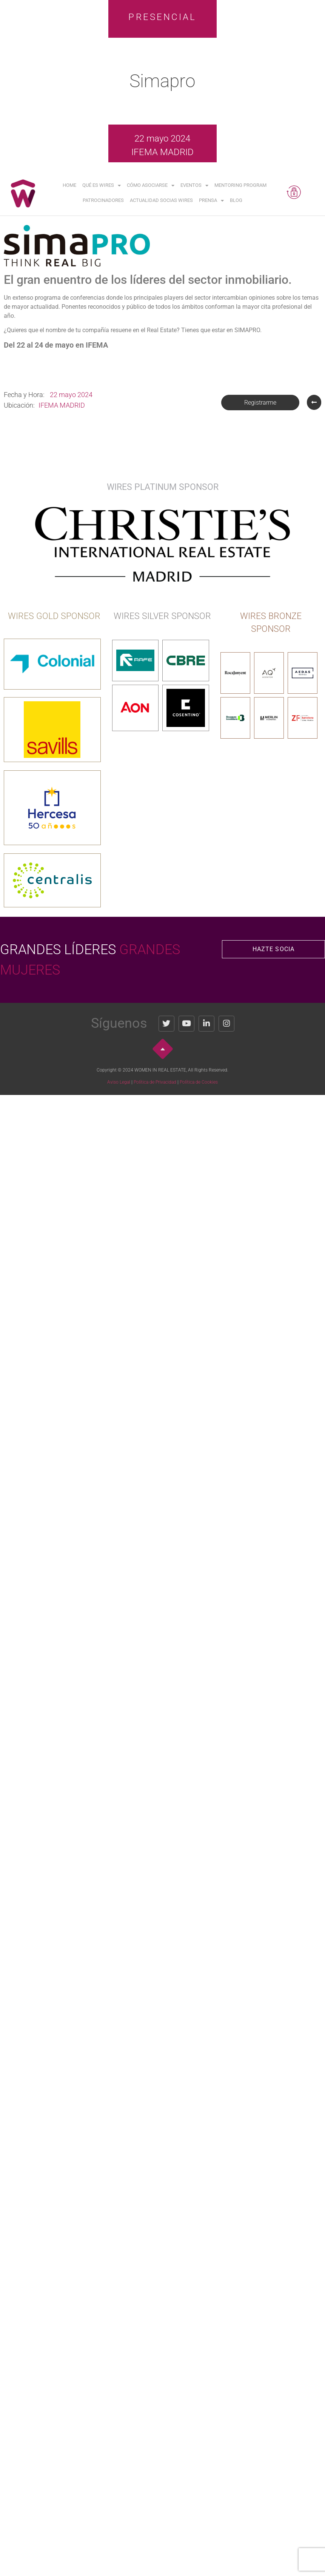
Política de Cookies (199, 1082)
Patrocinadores (103, 200)
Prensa (211, 200)
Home (69, 185)
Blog (236, 200)
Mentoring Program (240, 185)
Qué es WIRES (101, 185)
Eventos (194, 185)
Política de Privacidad (155, 1082)
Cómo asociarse (150, 185)
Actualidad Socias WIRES (161, 200)
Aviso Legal (118, 1082)
